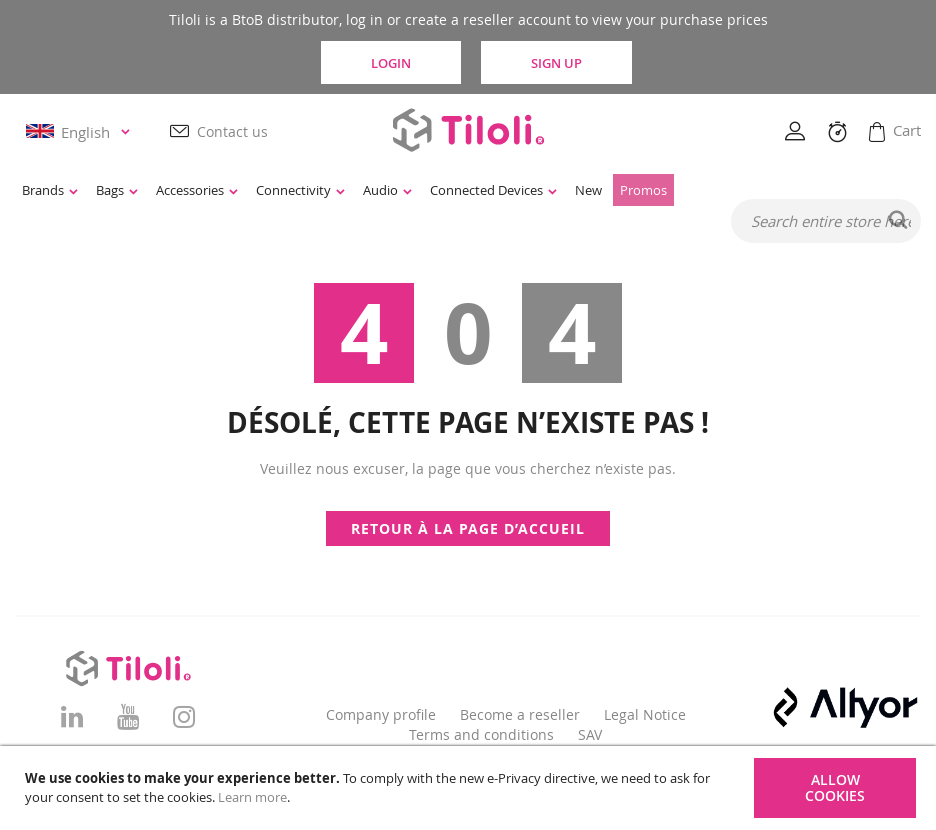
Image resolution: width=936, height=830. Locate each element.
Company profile (381, 714)
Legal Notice (645, 714)
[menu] (395, 191)
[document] (470, 788)
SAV (590, 734)
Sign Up (564, 62)
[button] (81, 132)
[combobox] (826, 222)
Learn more (252, 797)
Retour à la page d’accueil (468, 528)
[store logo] (468, 130)
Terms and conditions (481, 734)
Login (387, 62)
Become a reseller (520, 714)
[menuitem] (50, 191)
